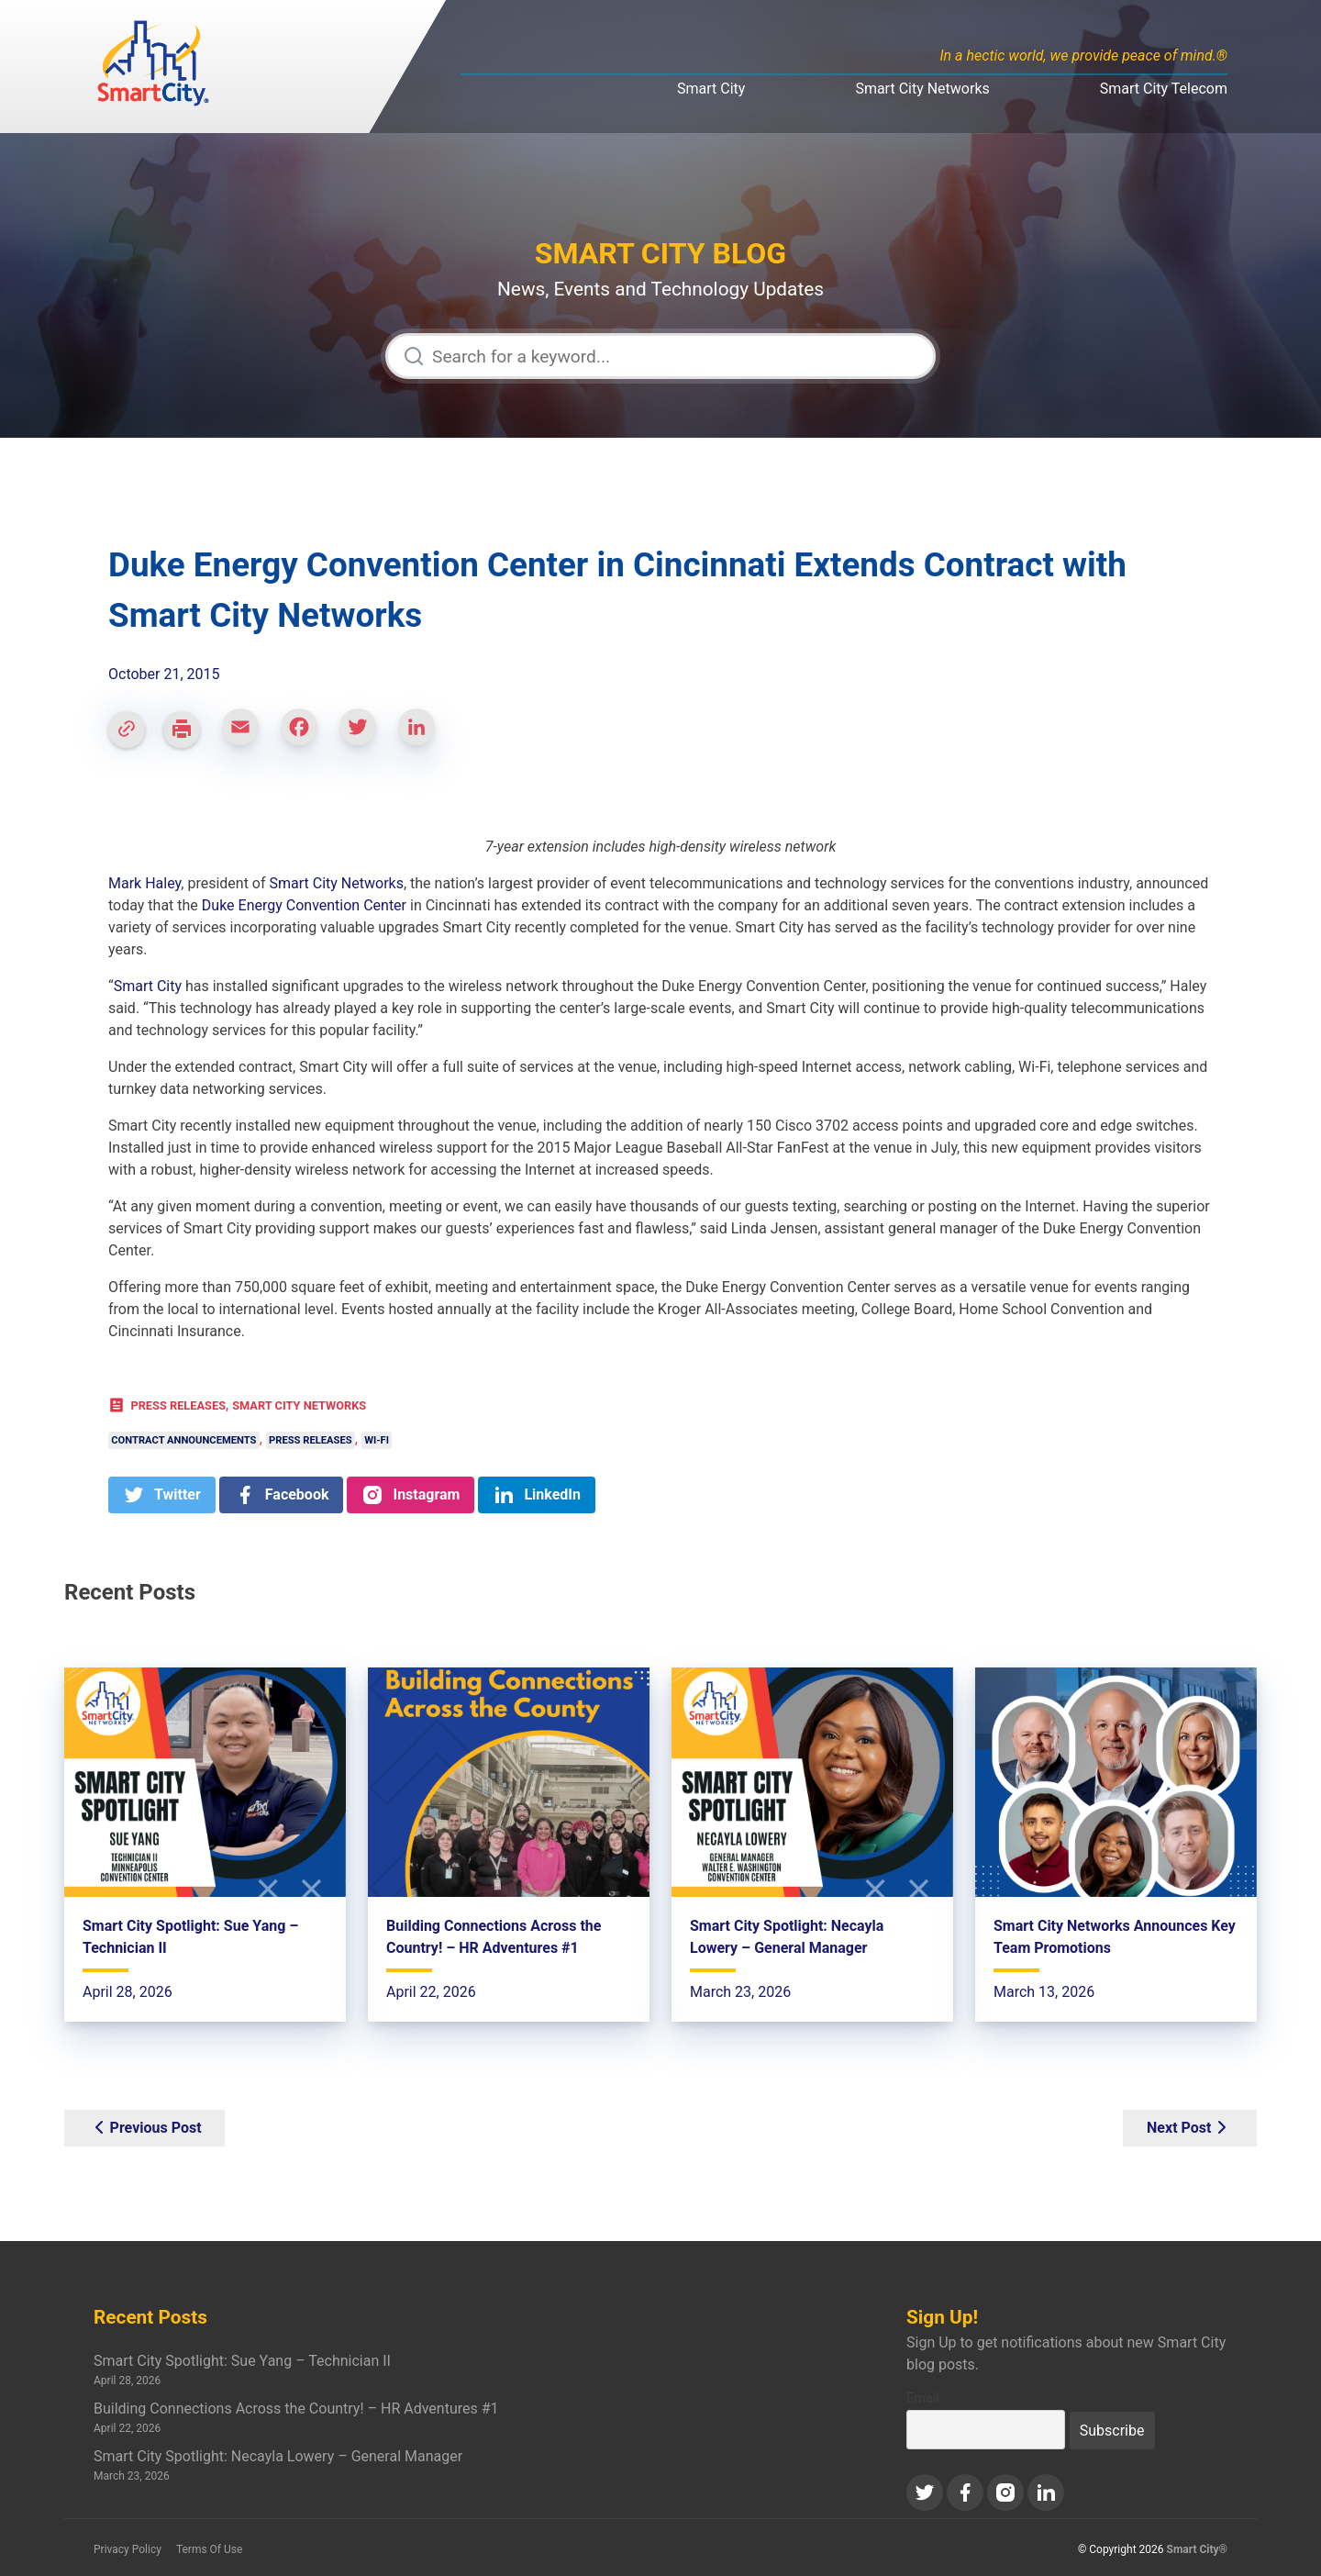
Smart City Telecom (1163, 88)
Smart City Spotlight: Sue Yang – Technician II (242, 2361)
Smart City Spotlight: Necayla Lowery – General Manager (278, 2456)
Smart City (711, 88)
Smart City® (1197, 2549)
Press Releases (178, 1405)
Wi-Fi (376, 1440)
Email (922, 2398)
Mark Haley (144, 883)
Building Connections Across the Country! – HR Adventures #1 (296, 2408)
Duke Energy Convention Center (304, 905)
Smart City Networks (922, 88)
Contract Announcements (183, 1440)
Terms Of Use (209, 2549)
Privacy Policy (127, 2549)
